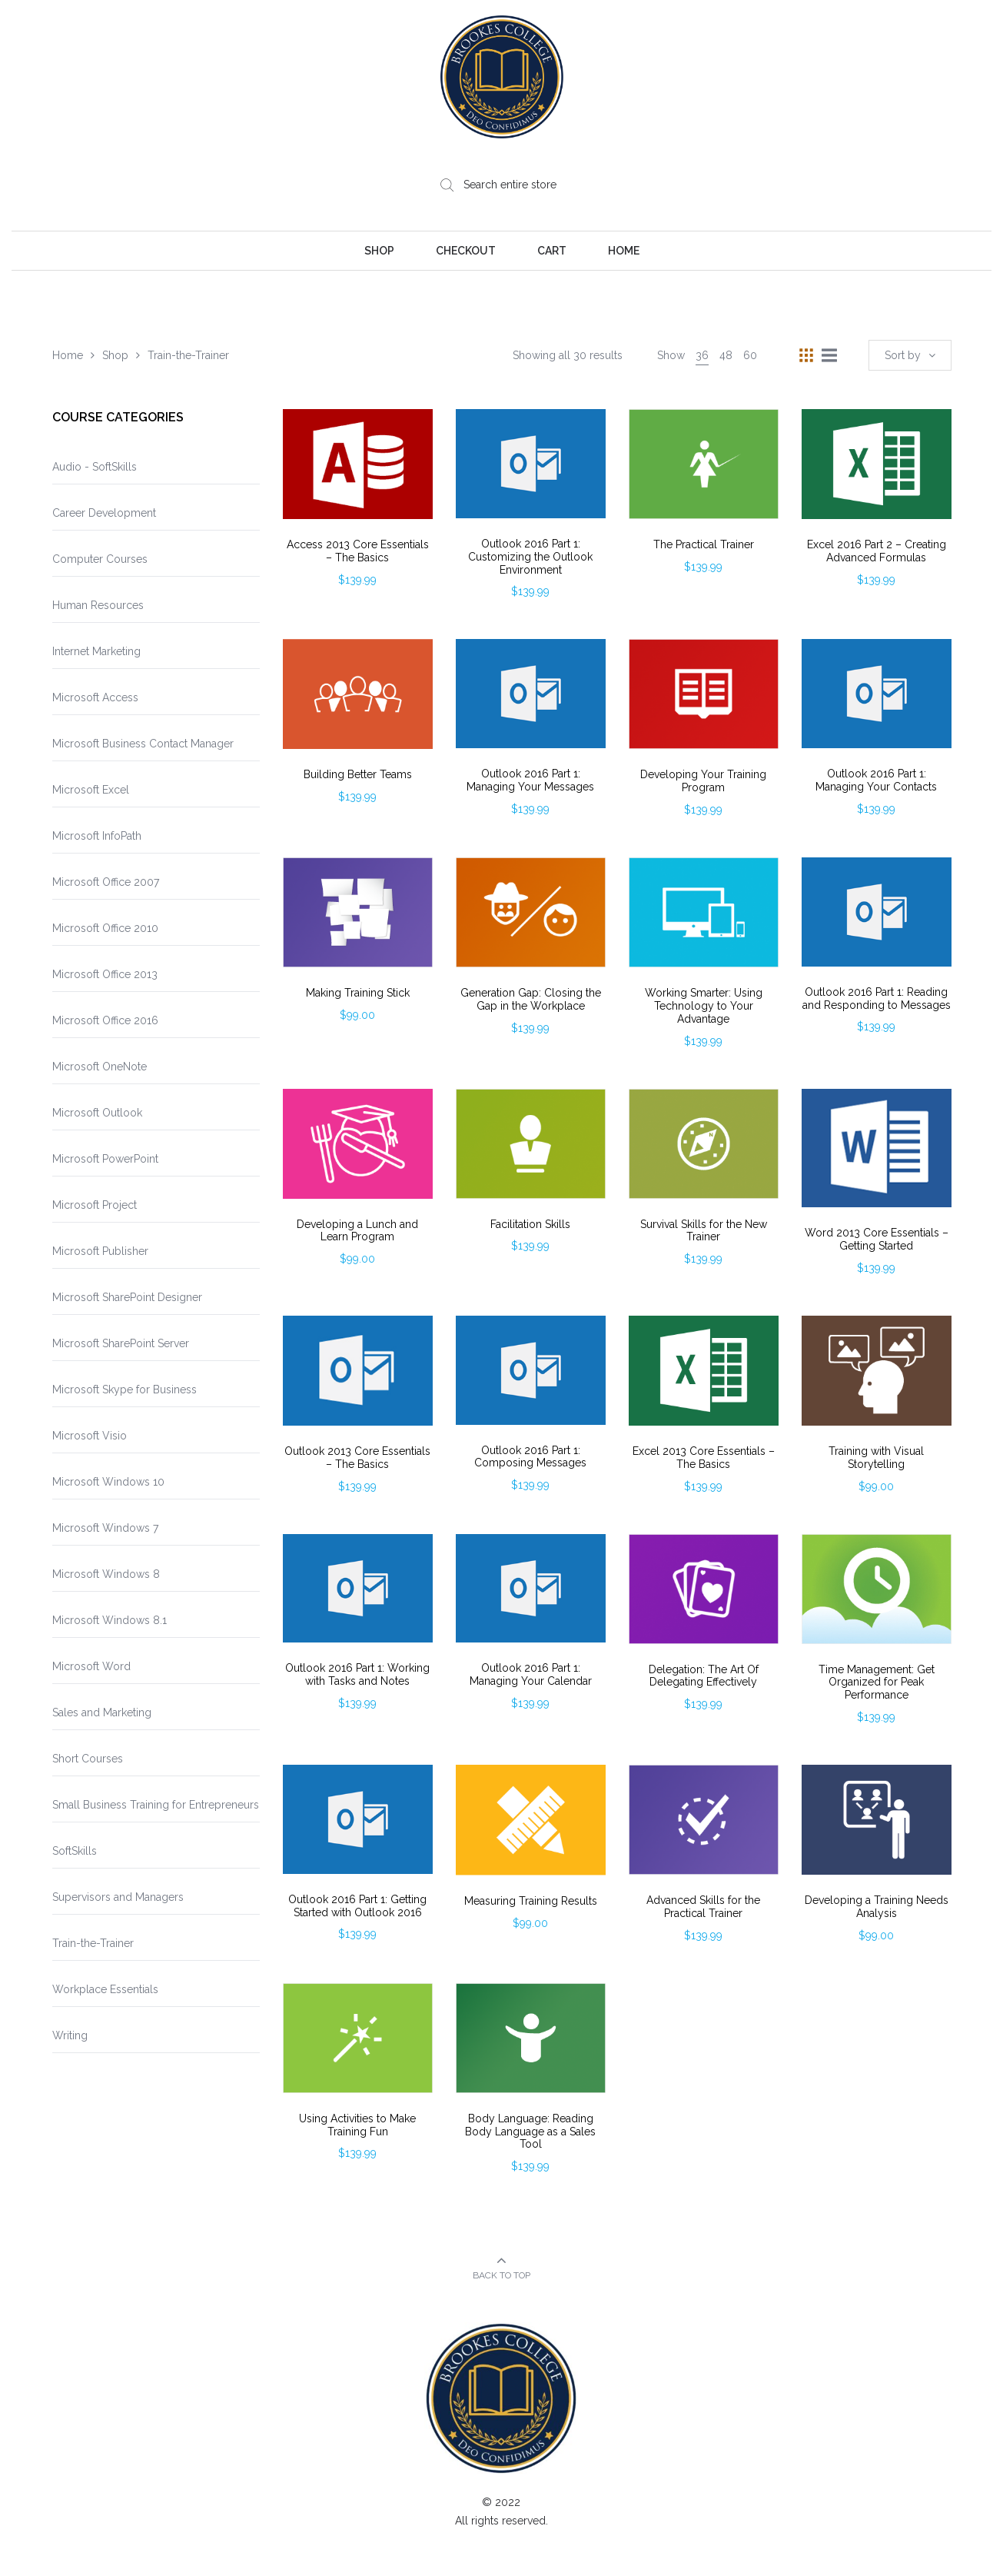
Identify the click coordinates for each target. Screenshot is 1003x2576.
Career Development (104, 513)
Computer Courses (100, 559)
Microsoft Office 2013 (105, 974)
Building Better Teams (358, 774)
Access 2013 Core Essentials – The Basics (358, 551)
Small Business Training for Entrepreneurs (155, 1805)
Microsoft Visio (89, 1435)
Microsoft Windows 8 (106, 1574)
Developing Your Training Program (703, 781)
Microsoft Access (95, 697)
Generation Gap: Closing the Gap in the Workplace (530, 999)
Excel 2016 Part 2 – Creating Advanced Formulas (876, 551)
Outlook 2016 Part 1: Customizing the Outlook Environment (530, 556)
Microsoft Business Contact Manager (143, 743)
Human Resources (98, 605)
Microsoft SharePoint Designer (127, 1297)
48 (725, 355)
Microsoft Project (94, 1205)
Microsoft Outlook (97, 1113)
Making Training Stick (358, 993)
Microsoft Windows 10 (108, 1482)
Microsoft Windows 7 (105, 1528)
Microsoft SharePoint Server (120, 1343)
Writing (70, 2035)
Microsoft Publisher (100, 1251)
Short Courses (87, 1758)
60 (750, 355)
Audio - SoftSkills (94, 467)
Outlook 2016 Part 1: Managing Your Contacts (876, 780)
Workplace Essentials (105, 1989)
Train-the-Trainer (93, 1943)
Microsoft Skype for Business (124, 1389)
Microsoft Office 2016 (105, 1020)
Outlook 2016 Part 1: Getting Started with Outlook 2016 (357, 1906)
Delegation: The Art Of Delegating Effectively (704, 1676)
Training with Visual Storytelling (876, 1457)
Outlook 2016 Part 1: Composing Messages (530, 1456)
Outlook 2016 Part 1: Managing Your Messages (530, 780)
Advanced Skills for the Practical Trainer (703, 1906)
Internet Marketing (96, 651)
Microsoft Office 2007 (105, 882)
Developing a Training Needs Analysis (876, 1906)
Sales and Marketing (101, 1712)
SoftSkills (74, 1851)
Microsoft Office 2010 (105, 928)
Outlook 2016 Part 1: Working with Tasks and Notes (357, 1674)
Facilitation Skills (530, 1224)
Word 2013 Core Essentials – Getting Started (876, 1239)
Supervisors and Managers (118, 1897)
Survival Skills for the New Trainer (703, 1230)
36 (702, 355)
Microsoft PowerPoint (105, 1159)
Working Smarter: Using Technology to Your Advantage (703, 1006)
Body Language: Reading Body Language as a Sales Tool (530, 2131)
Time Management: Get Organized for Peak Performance (877, 1682)
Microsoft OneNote (99, 1066)
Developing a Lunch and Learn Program (357, 1230)
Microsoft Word (91, 1666)
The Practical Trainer (703, 544)
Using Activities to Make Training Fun (357, 2125)
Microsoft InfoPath (96, 836)
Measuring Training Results (530, 1901)
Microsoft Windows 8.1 (109, 1620)
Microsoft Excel (90, 790)
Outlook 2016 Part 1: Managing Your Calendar (531, 1674)
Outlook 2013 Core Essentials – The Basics (357, 1457)
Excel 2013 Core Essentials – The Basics (704, 1457)
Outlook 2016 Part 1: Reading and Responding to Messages (876, 998)
